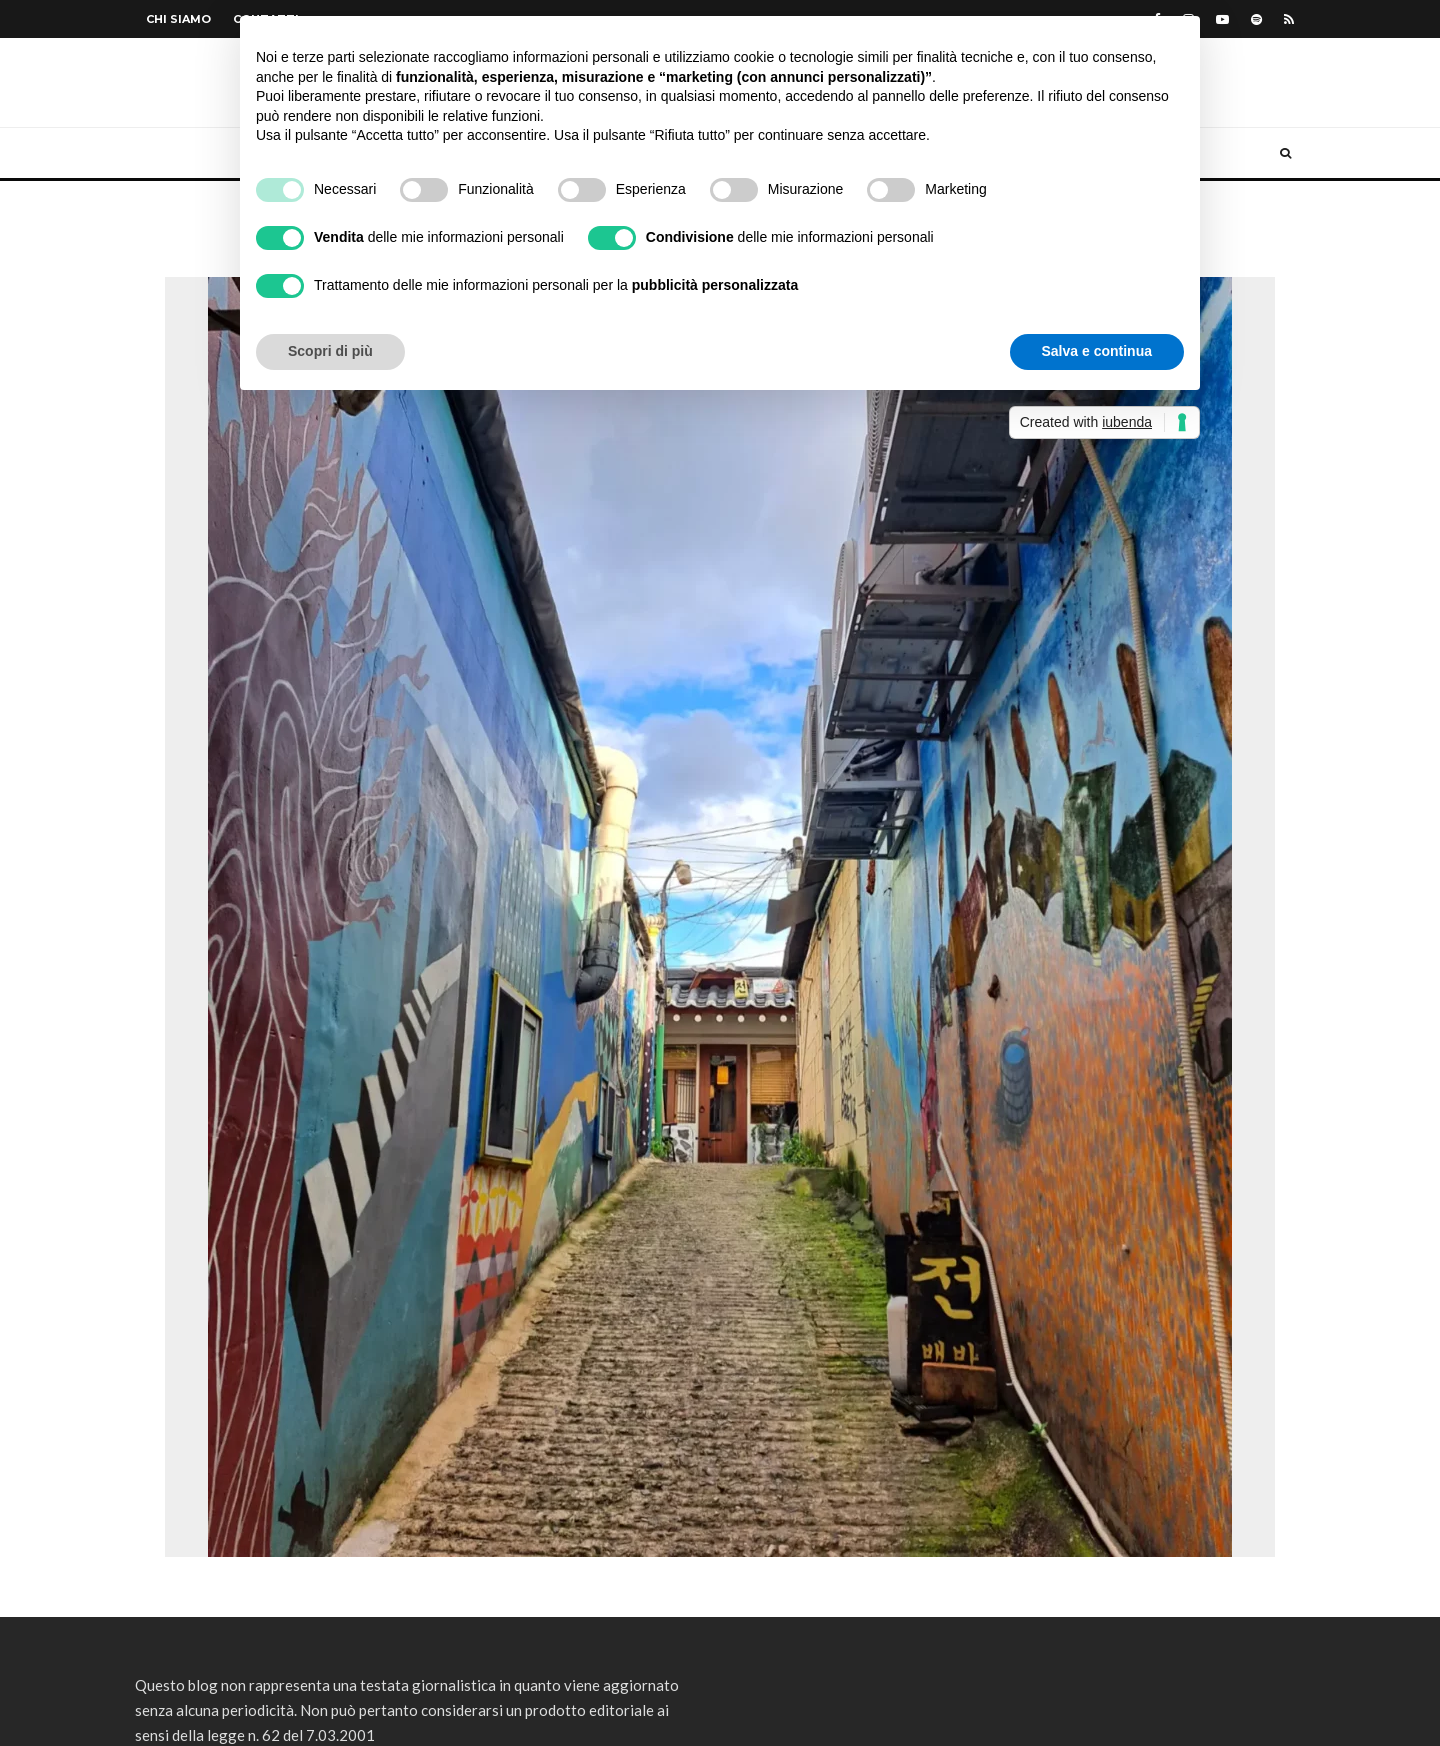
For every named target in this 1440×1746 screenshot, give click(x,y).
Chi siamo (178, 19)
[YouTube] (1222, 19)
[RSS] (1289, 19)
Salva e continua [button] (1097, 351)
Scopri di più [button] (330, 351)
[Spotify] (1256, 19)
